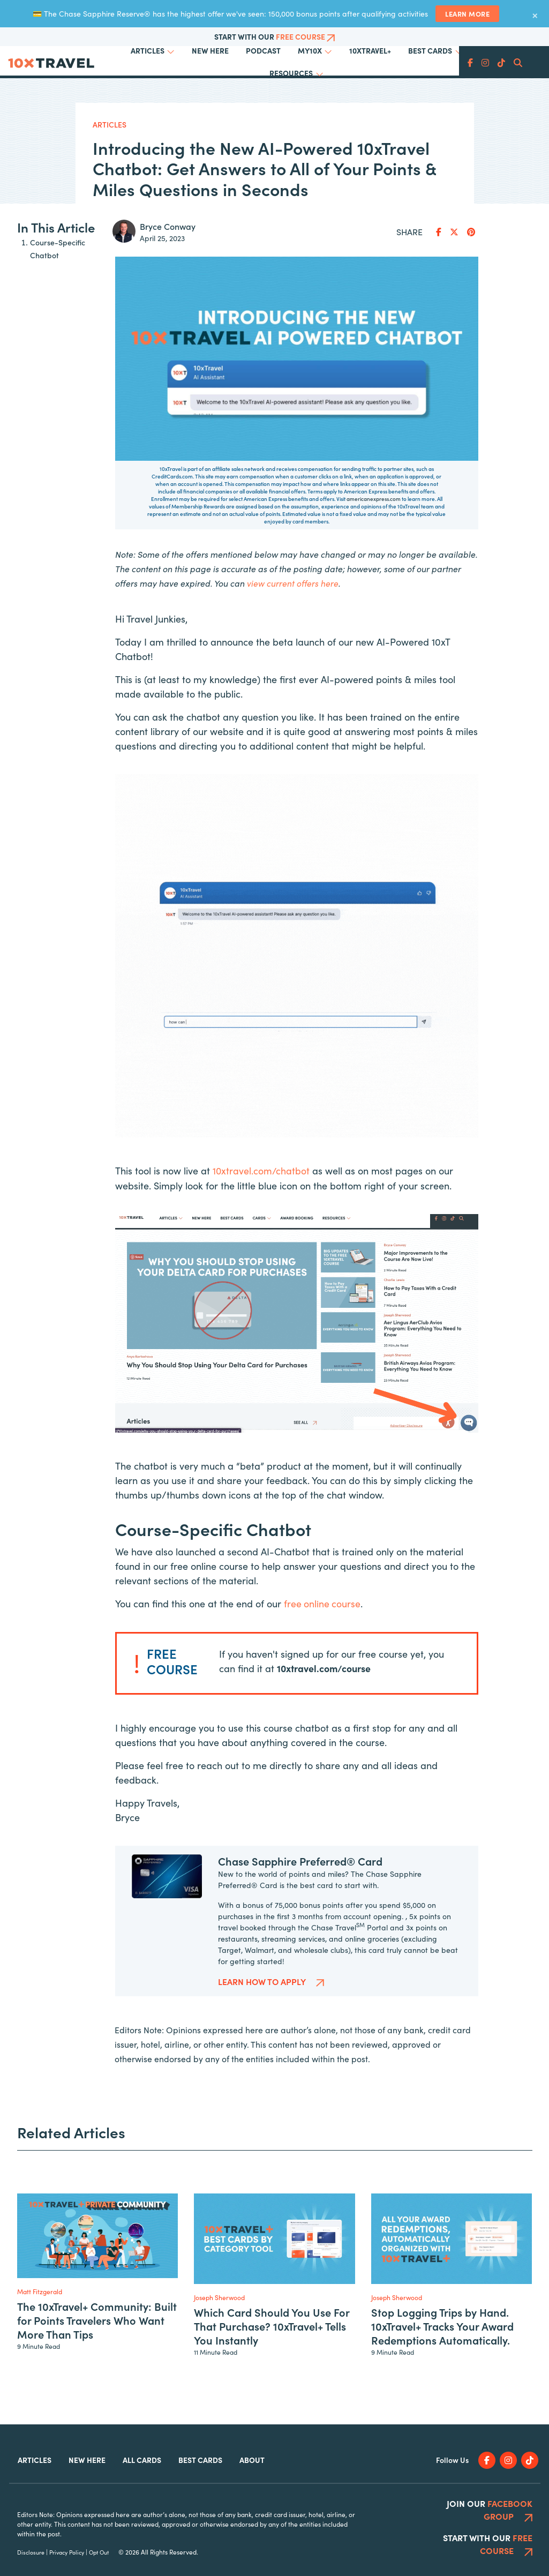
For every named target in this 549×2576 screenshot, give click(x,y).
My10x (310, 50)
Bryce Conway (167, 296)
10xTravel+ (370, 50)
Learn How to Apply (271, 2050)
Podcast (263, 50)
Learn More (467, 13)
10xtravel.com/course (324, 1737)
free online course (323, 1673)
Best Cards (430, 50)
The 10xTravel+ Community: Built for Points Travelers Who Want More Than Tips (210, 98)
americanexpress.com (374, 569)
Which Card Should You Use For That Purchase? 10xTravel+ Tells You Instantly (336, 104)
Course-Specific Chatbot (57, 319)
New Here (210, 50)
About (252, 2529)
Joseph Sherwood (219, 2366)
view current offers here (293, 654)
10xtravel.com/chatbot (262, 1241)
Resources (291, 73)
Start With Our (274, 36)
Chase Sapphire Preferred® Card (300, 1929)
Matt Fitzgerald (39, 2360)
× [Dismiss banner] (535, 14)
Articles (147, 50)
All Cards (142, 2529)
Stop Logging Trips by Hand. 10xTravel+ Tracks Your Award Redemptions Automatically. (472, 104)
